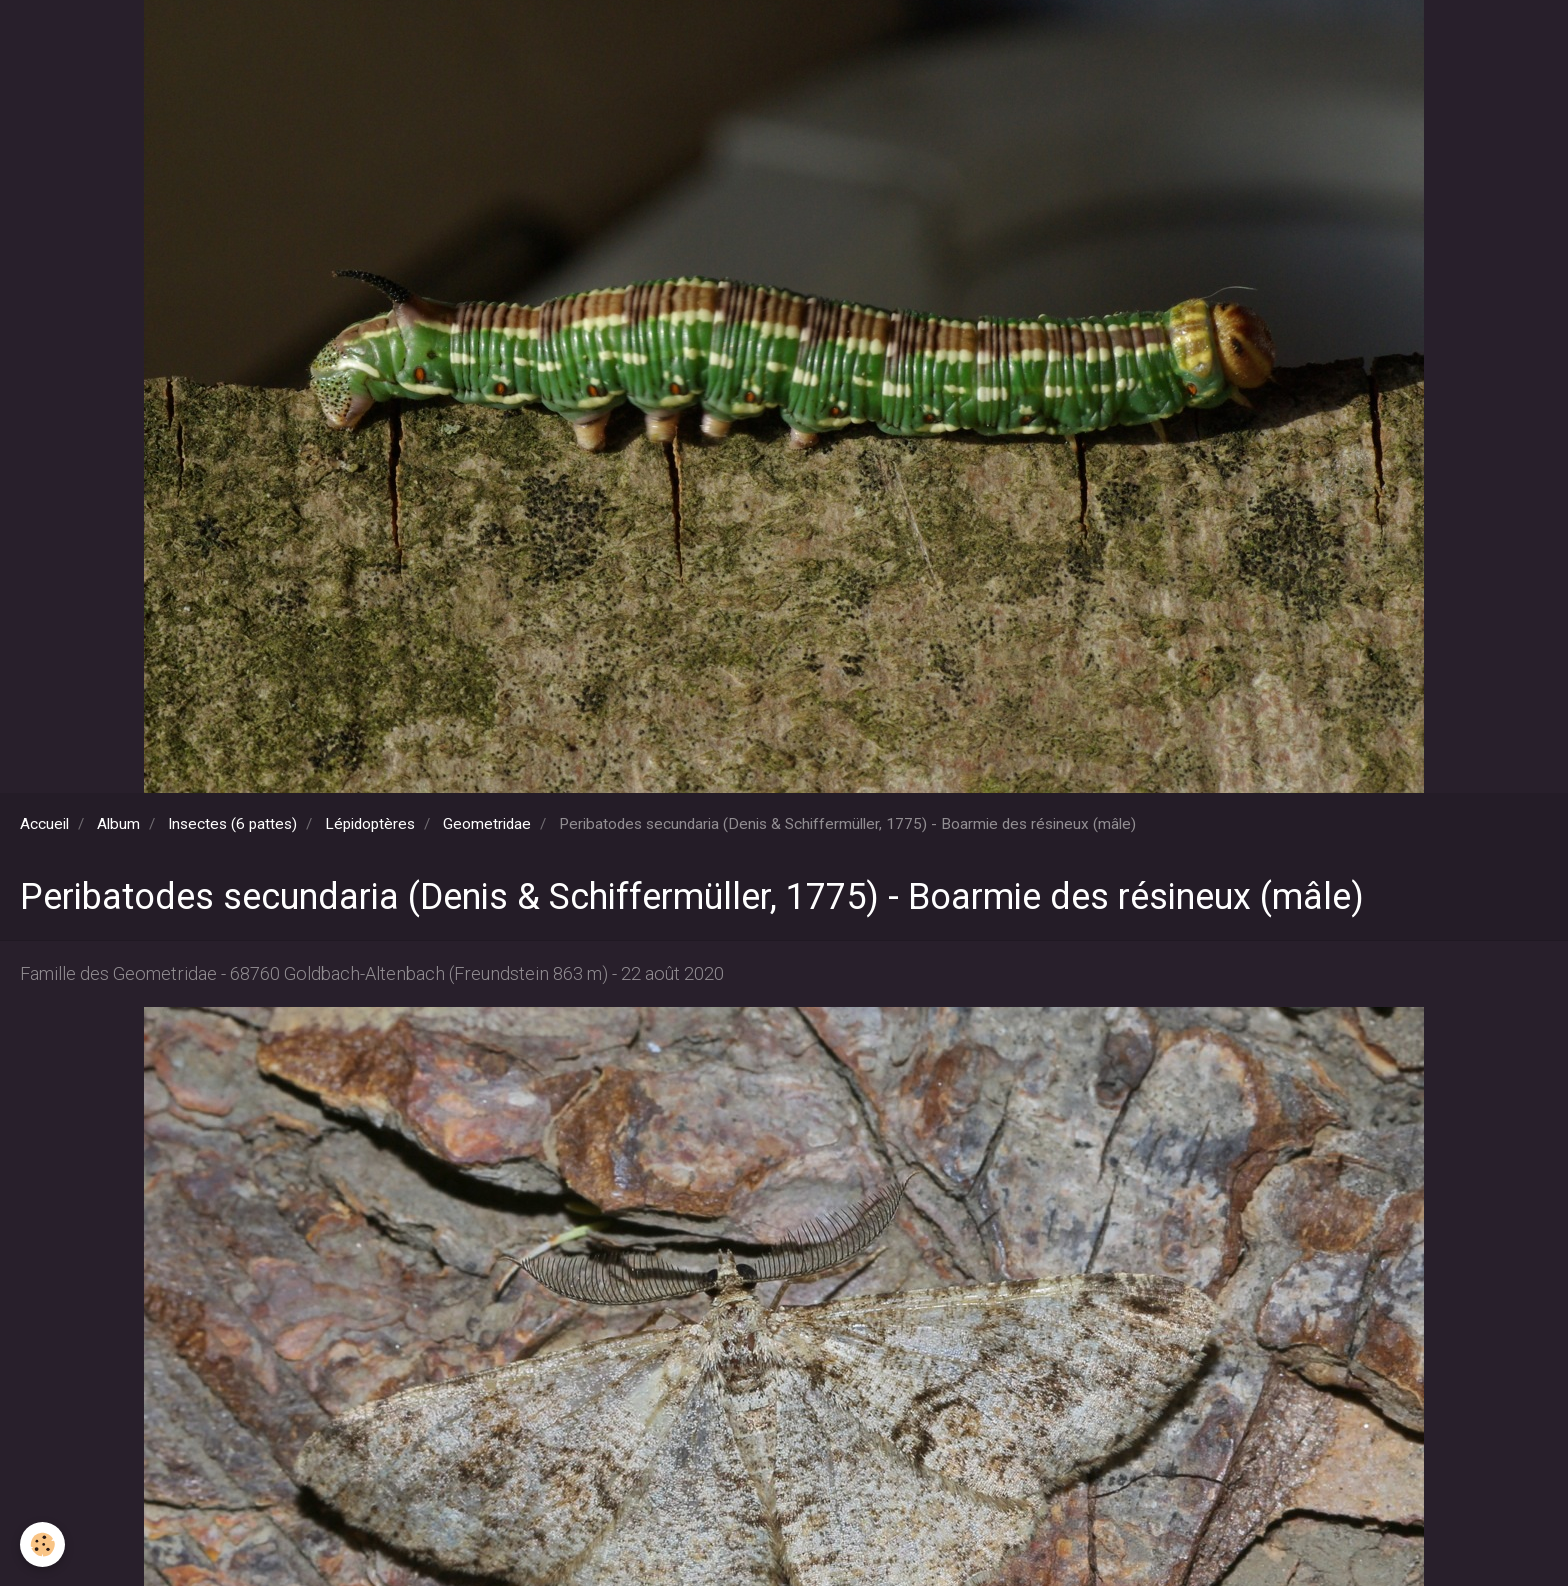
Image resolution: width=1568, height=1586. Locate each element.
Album (118, 824)
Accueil (44, 824)
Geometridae (487, 824)
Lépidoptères (370, 824)
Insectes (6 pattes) (232, 824)
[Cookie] (42, 1544)
